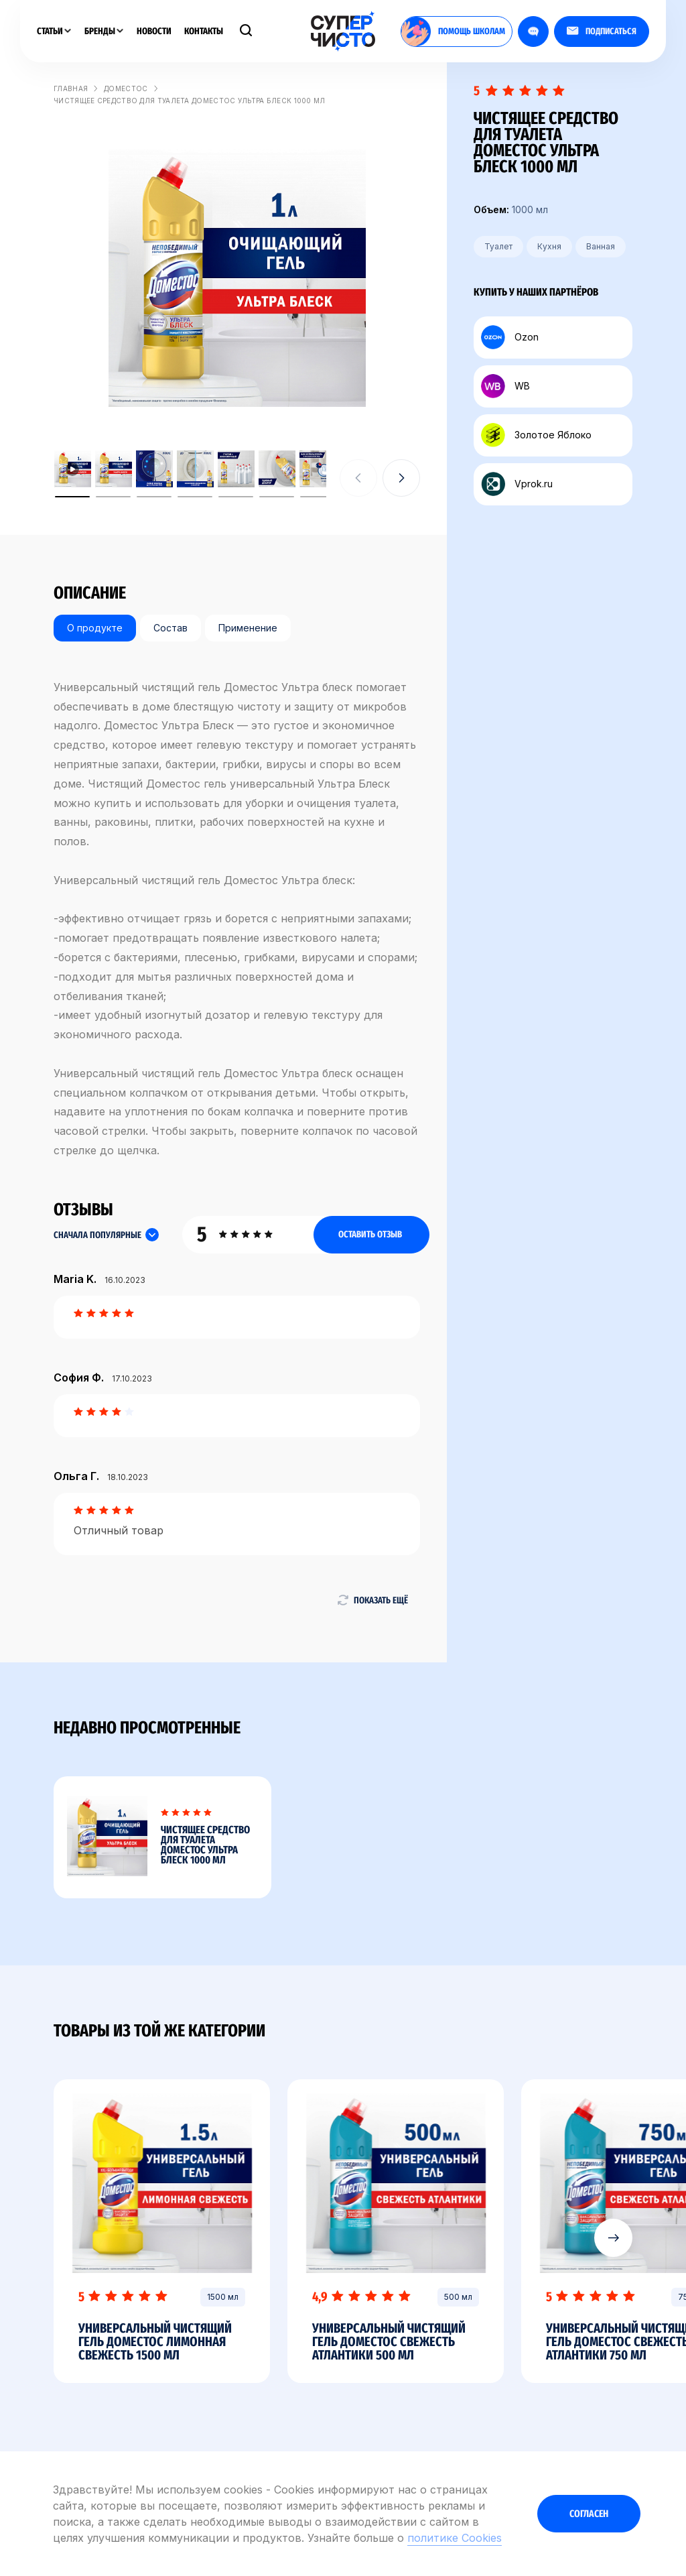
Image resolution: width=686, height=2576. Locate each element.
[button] (401, 478)
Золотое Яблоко (536, 435)
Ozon (510, 337)
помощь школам (453, 31)
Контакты (203, 31)
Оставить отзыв (370, 1234)
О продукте (95, 627)
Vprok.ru (517, 484)
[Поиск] (245, 31)
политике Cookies (454, 2537)
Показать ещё (372, 1600)
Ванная (600, 246)
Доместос (125, 88)
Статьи (54, 31)
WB (505, 386)
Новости (154, 31)
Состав (170, 627)
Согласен (588, 2514)
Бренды (103, 31)
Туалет (498, 246)
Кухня (549, 246)
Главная (71, 88)
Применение (247, 627)
